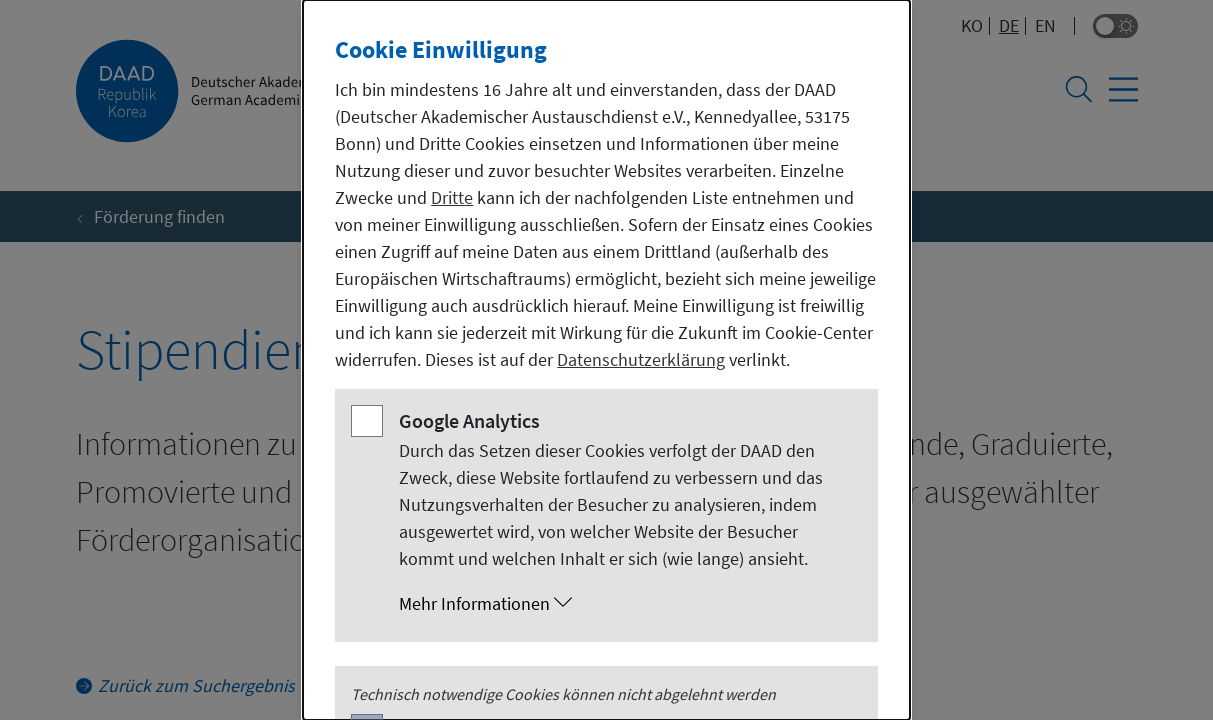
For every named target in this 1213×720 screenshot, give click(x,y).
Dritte (452, 197)
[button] (626, 604)
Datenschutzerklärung (641, 359)
